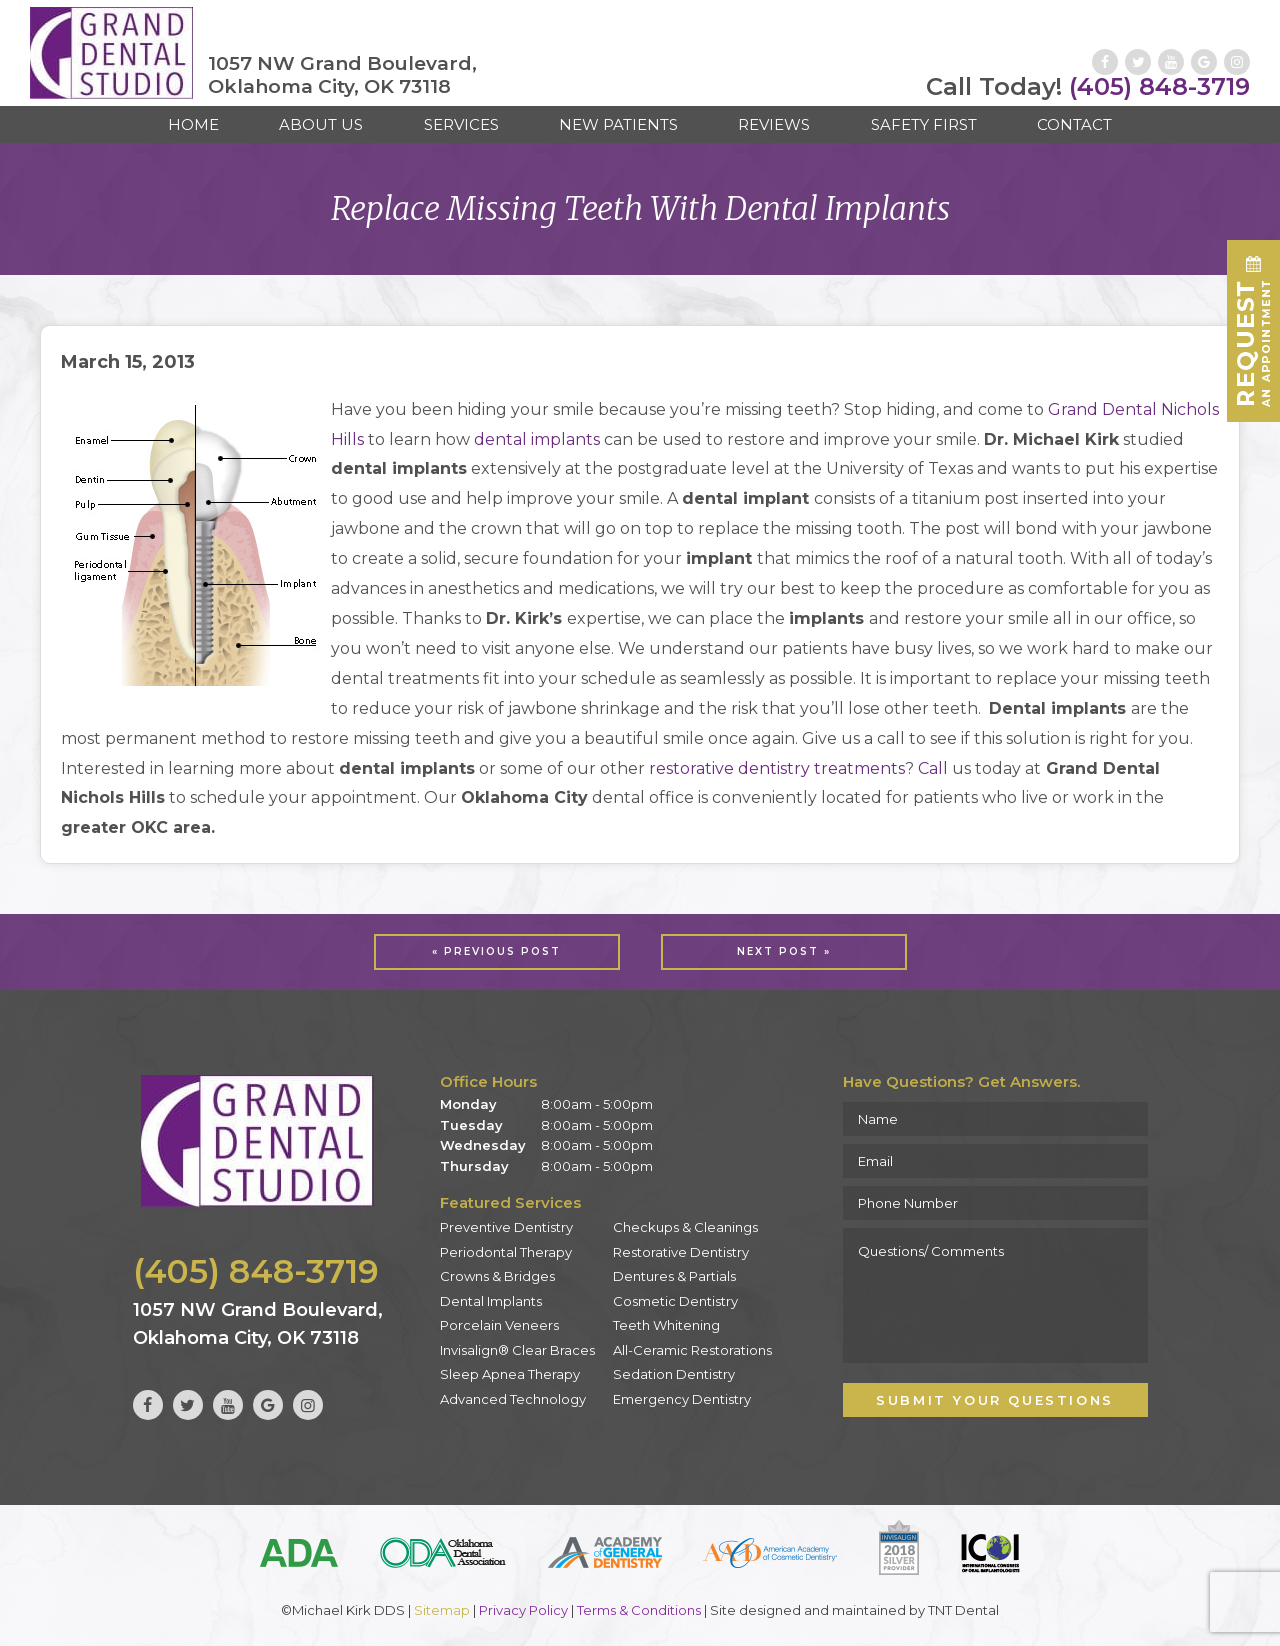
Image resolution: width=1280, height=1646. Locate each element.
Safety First (924, 124)
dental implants (537, 439)
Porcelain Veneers (499, 1325)
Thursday (474, 1166)
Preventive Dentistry (506, 1227)
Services (461, 124)
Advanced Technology (513, 1399)
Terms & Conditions (639, 1610)
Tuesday (471, 1125)
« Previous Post (496, 951)
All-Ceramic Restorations (692, 1350)
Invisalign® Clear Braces (517, 1350)
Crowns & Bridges (497, 1276)
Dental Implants (491, 1301)
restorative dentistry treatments (777, 768)
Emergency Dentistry (682, 1399)
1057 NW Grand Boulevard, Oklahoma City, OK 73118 (342, 75)
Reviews (774, 124)
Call (933, 768)
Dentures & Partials (674, 1276)
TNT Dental (963, 1610)
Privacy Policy (523, 1610)
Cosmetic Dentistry (675, 1301)
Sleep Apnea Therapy (510, 1374)
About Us (321, 124)
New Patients (618, 124)
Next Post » (784, 951)
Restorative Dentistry (681, 1252)
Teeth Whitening (666, 1325)
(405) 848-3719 (1088, 87)
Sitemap (442, 1610)
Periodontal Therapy (506, 1252)
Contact (1074, 124)
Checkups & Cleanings (685, 1227)
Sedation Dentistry (674, 1374)
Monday (468, 1104)
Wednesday (483, 1145)
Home (193, 124)
